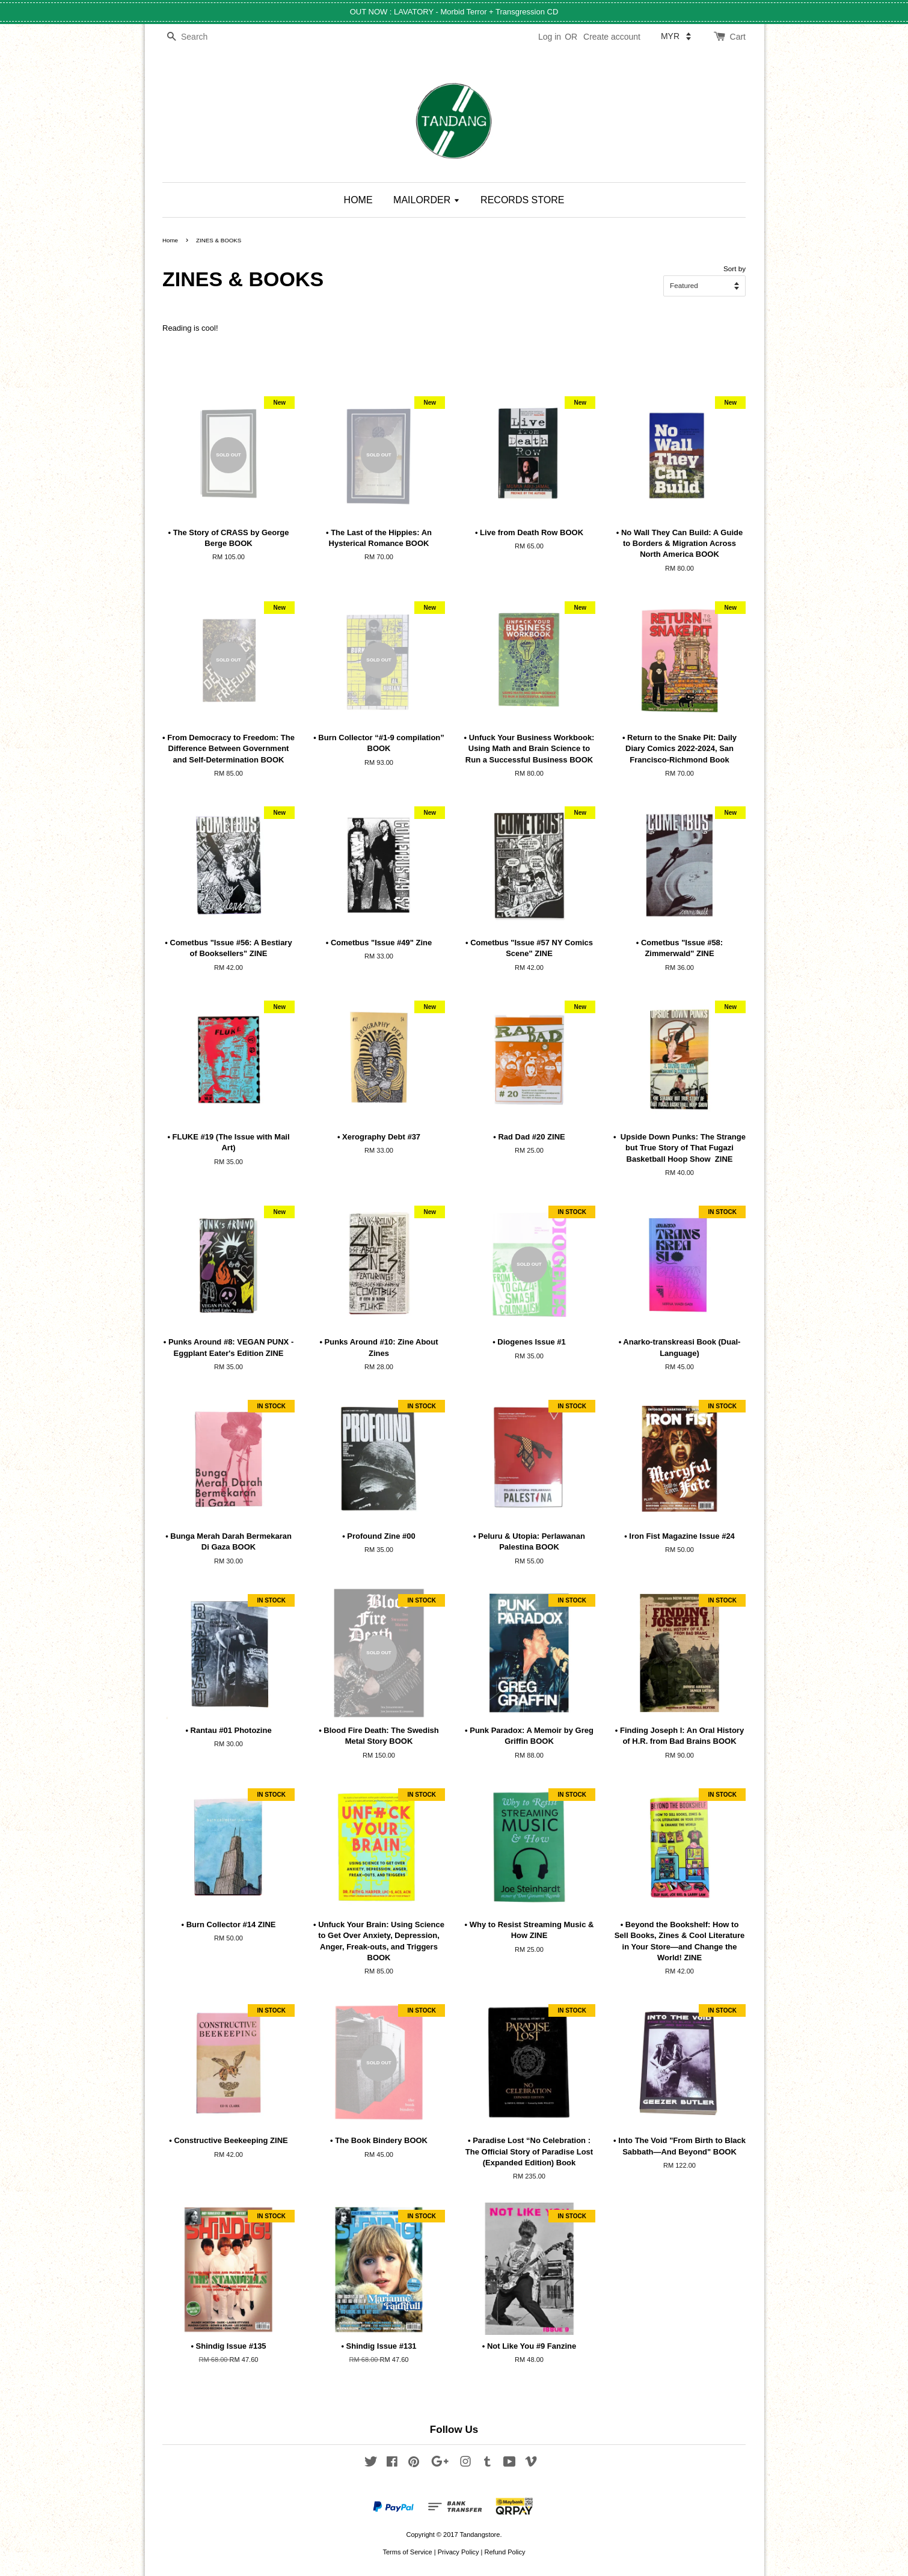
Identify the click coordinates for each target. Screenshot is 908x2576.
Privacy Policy (458, 2552)
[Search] (198, 37)
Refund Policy (504, 2552)
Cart (738, 36)
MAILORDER (426, 200)
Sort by (734, 268)
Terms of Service (407, 2552)
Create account (611, 36)
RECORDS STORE (522, 200)
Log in (549, 36)
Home (170, 240)
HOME (358, 200)
